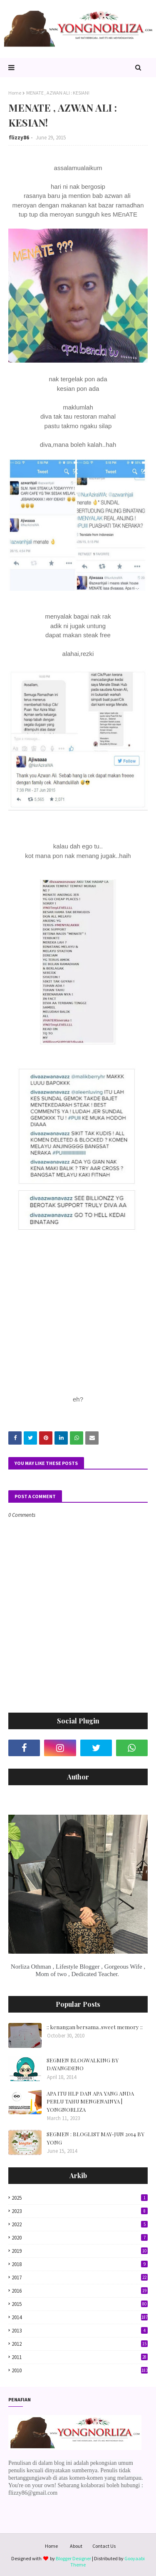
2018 (80, 2264)
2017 (80, 2277)
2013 (80, 2330)
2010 (80, 2370)
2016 (80, 2290)
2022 (80, 2224)
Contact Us (104, 2546)
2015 (80, 2304)
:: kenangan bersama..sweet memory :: (95, 2026)
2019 (80, 2250)
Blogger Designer (73, 2558)
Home (14, 93)
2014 (80, 2317)
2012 (80, 2343)
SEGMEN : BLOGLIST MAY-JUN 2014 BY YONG (95, 2138)
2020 (80, 2237)
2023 (80, 2211)
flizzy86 (19, 137)
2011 (80, 2357)
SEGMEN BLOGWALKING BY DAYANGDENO (83, 2064)
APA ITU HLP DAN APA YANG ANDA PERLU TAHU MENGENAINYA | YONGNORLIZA (90, 2101)
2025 (80, 2197)
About (76, 2546)
